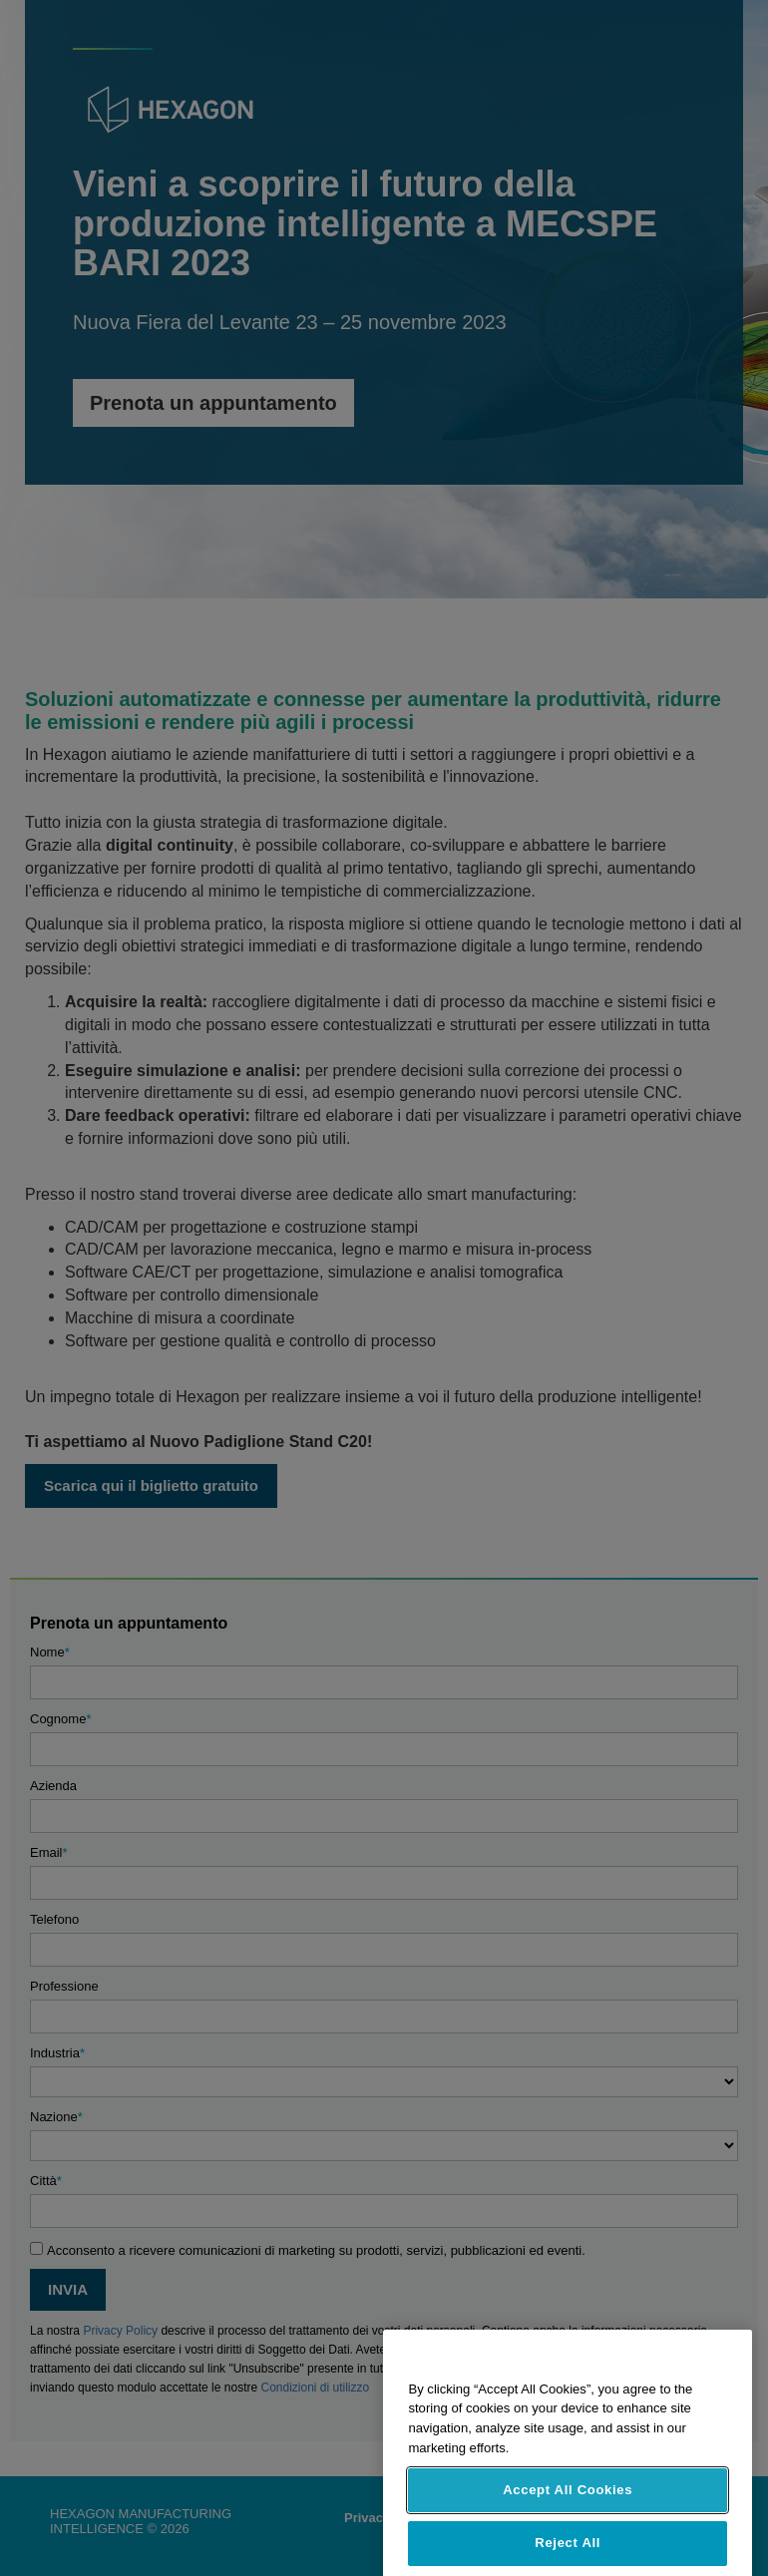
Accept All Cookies (567, 2512)
